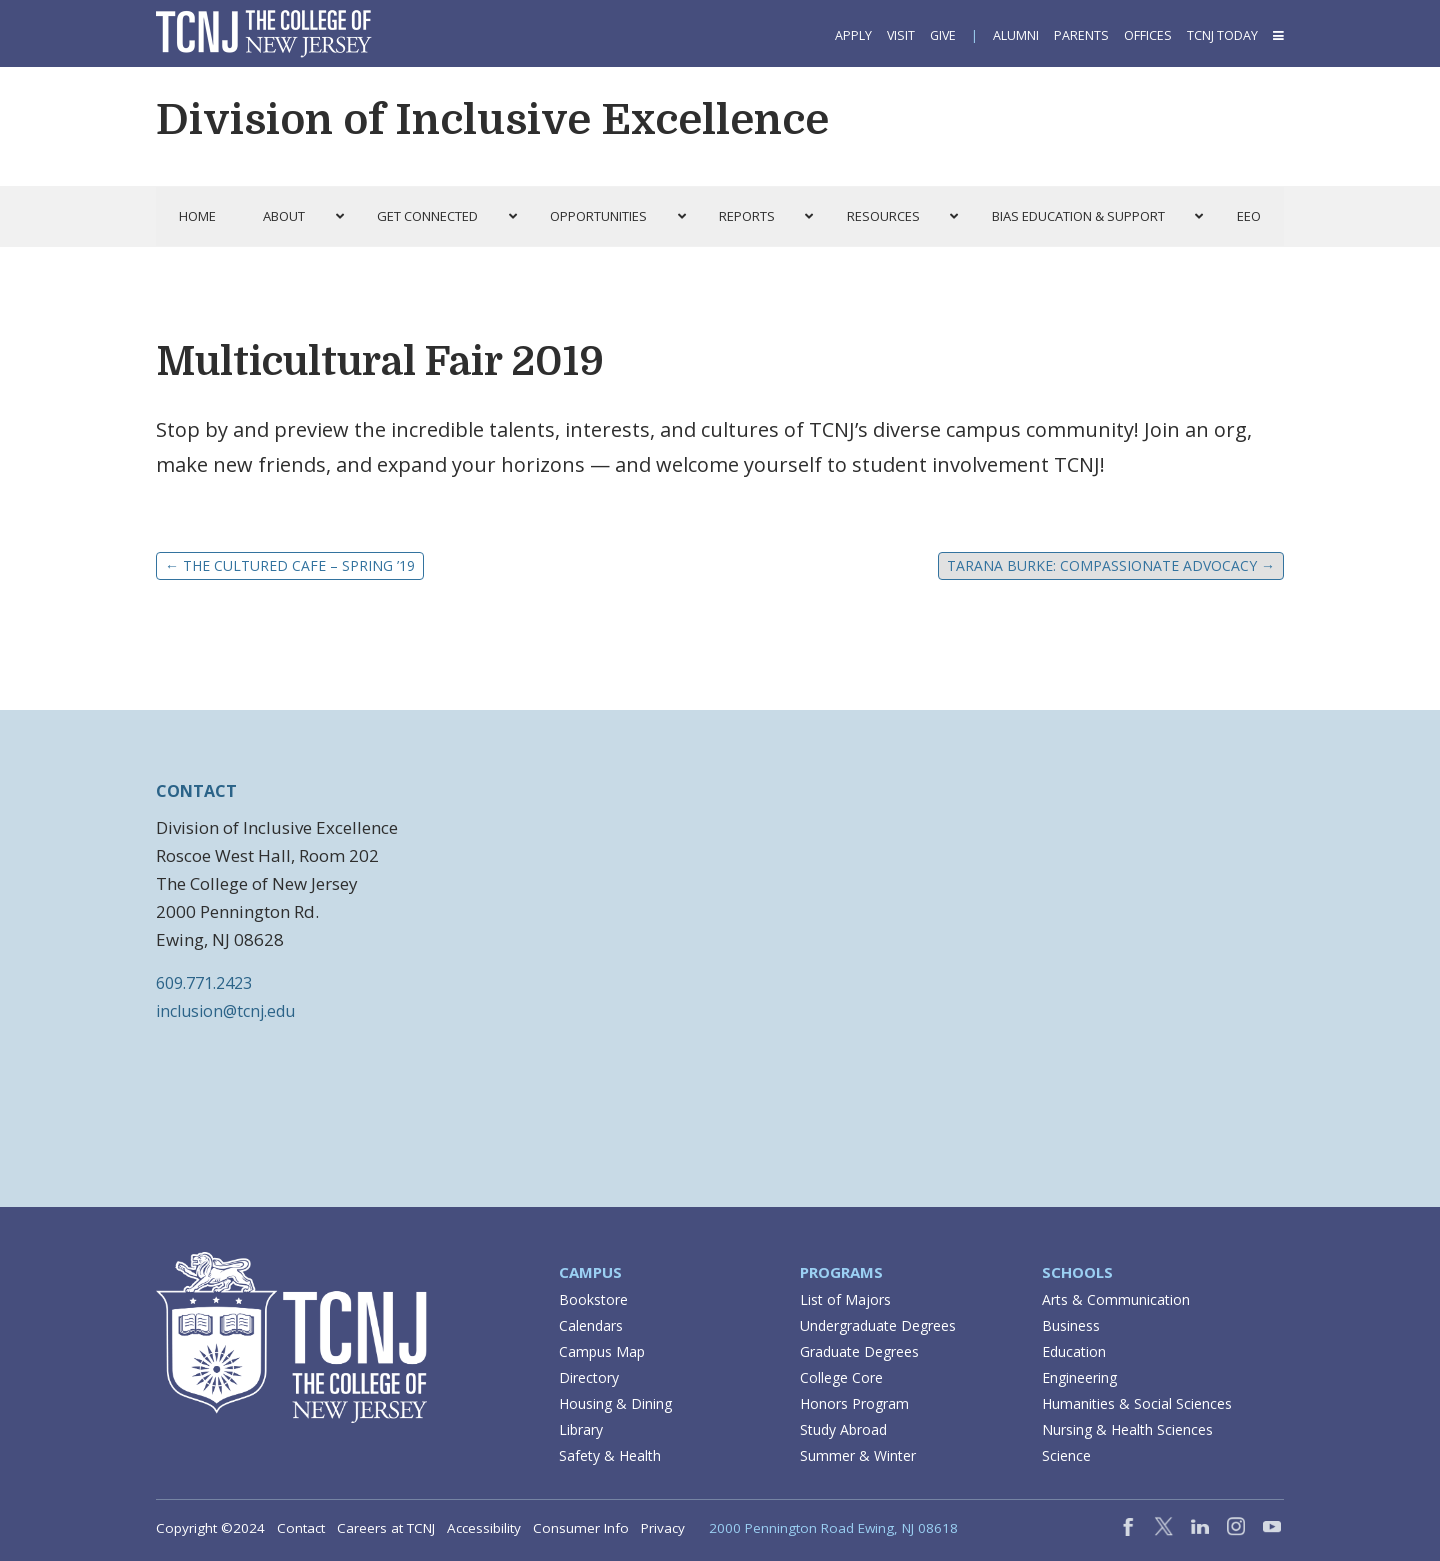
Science (1066, 1455)
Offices (1148, 35)
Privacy (663, 1528)
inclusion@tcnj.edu (225, 1011)
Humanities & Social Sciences (1137, 1403)
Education (1074, 1351)
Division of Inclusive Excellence (492, 120)
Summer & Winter (858, 1455)
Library (581, 1429)
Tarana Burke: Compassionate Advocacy (1111, 565)
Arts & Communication (1116, 1299)
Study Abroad (843, 1429)
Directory (589, 1377)
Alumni (1016, 35)
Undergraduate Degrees (878, 1325)
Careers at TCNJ (386, 1528)
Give (943, 35)
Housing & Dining (615, 1403)
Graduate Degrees (859, 1351)
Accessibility (484, 1528)
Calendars (591, 1325)
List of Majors (845, 1299)
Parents (1081, 35)
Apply (853, 35)
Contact (301, 1528)
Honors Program (854, 1403)
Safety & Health (610, 1455)
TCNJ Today (1222, 35)
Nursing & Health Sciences (1127, 1429)
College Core (841, 1377)
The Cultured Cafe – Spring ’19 (290, 565)
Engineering (1079, 1377)
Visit (901, 35)
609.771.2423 (204, 983)
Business (1071, 1325)
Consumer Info (581, 1528)
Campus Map (602, 1351)
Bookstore (593, 1299)
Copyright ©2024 (210, 1528)
